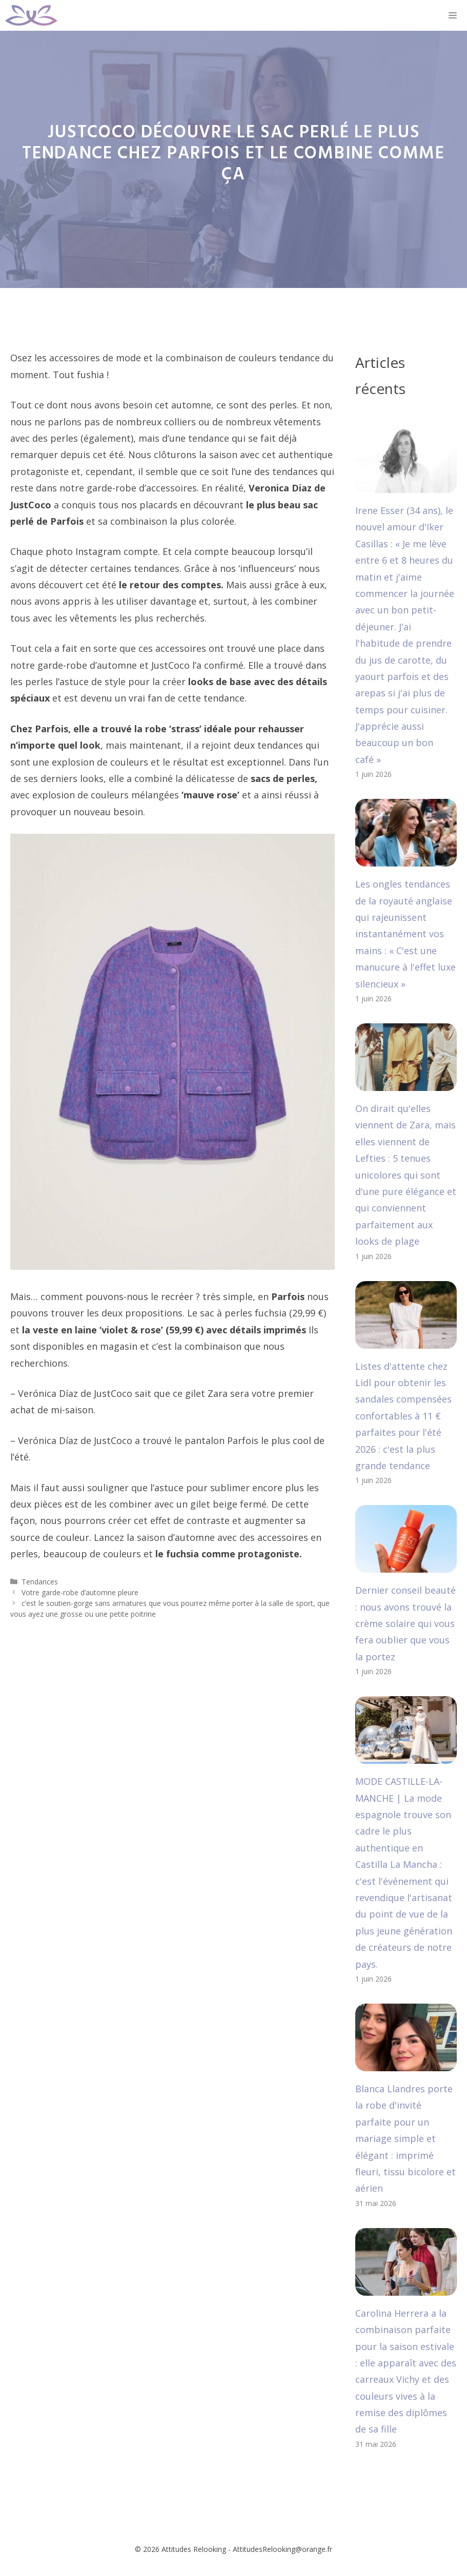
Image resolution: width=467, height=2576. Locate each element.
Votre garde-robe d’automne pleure (80, 1592)
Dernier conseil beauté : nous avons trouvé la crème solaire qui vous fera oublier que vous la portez (405, 1623)
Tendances (40, 1581)
